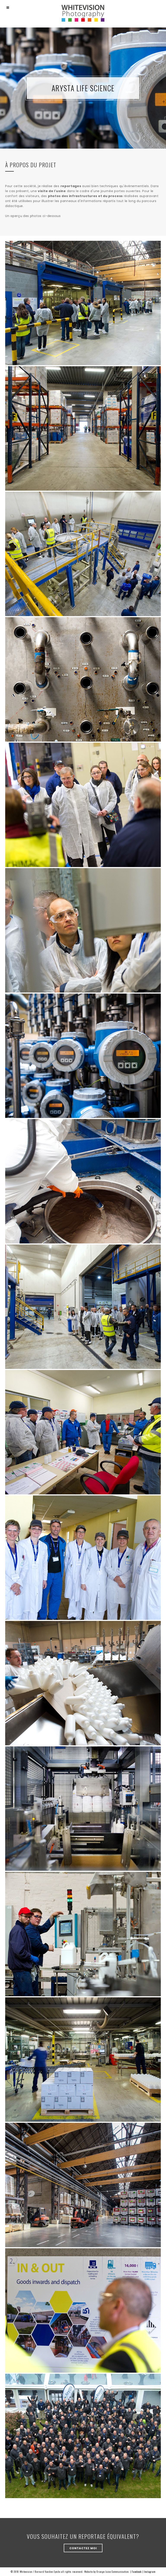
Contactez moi (83, 2548)
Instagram (149, 2571)
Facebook (137, 2571)
